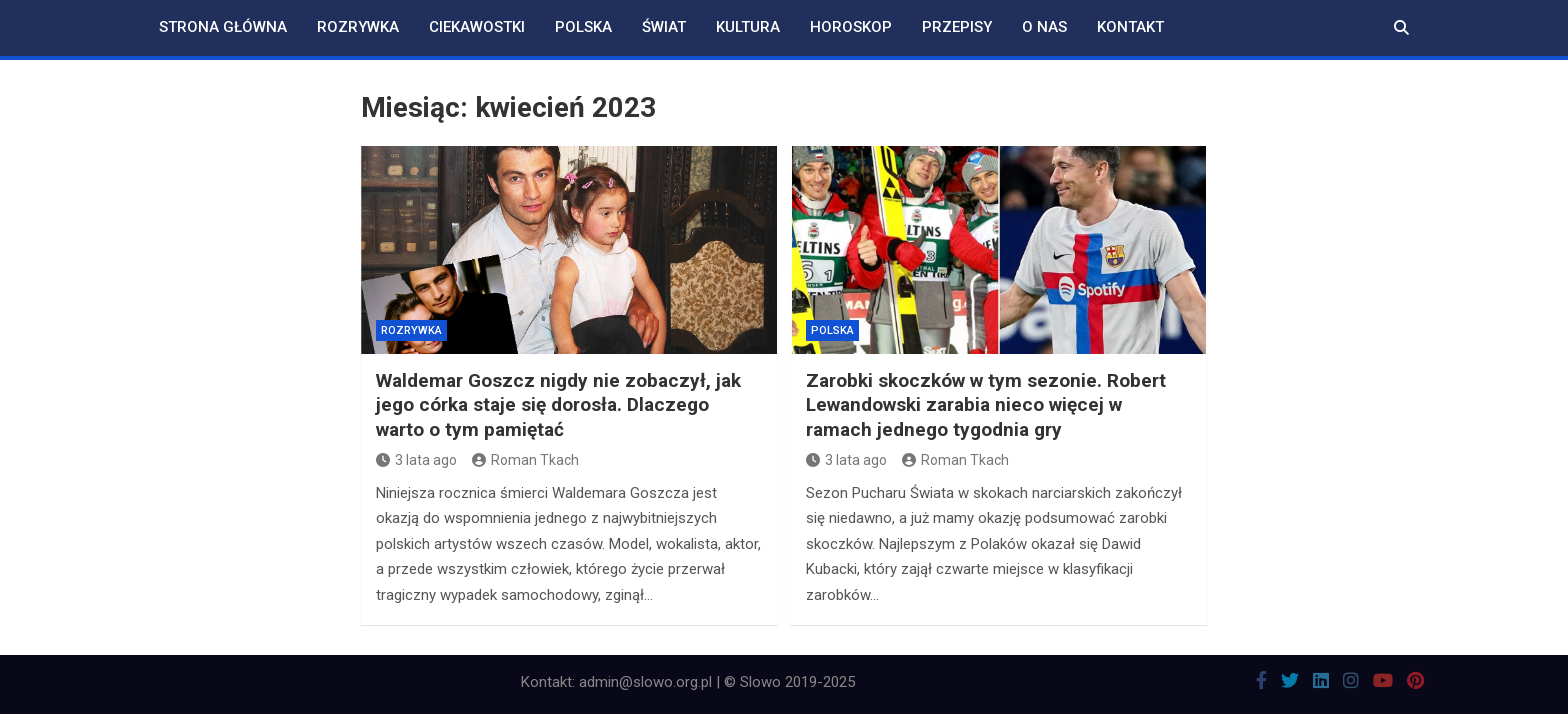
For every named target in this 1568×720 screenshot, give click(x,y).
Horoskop (851, 27)
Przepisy (957, 27)
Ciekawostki (477, 27)
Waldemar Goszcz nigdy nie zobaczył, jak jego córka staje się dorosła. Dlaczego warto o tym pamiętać (558, 405)
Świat (664, 27)
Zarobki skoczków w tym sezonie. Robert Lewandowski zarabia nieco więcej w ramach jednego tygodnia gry (986, 405)
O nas (1044, 27)
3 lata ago (416, 460)
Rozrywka (358, 27)
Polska (583, 27)
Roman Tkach (525, 460)
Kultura (748, 27)
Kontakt (1130, 27)
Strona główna (223, 27)
